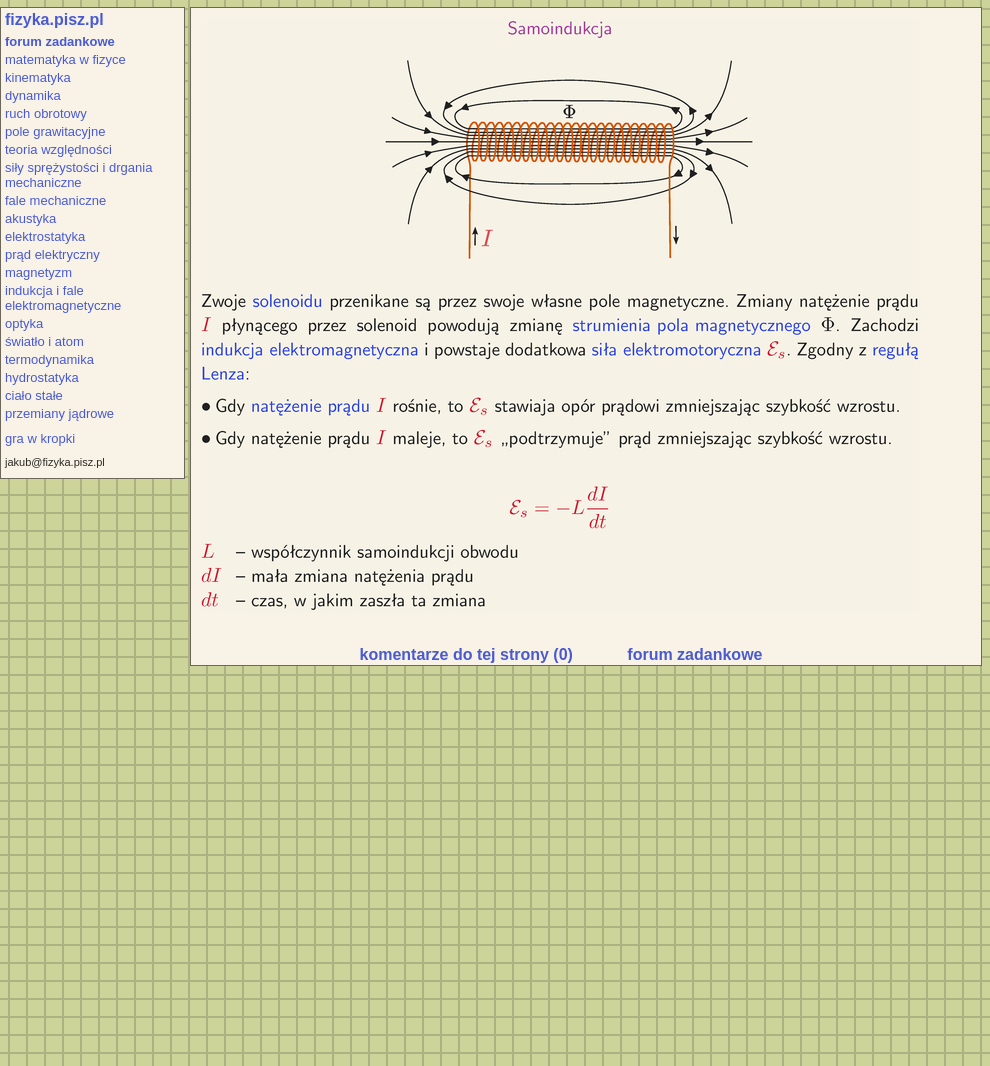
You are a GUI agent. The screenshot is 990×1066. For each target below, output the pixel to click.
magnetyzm (38, 272)
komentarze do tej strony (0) (466, 654)
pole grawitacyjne (55, 131)
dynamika (33, 95)
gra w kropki (40, 438)
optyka (24, 323)
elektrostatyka (45, 236)
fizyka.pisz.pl (54, 19)
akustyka (30, 218)
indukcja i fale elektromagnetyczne (63, 298)
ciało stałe (34, 395)
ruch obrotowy (46, 113)
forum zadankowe (60, 41)
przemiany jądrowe (59, 413)
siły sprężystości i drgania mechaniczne (78, 175)
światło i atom (44, 341)
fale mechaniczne (55, 200)
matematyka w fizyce (65, 59)
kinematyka (38, 77)
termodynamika (49, 359)
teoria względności (58, 149)
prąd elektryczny (52, 254)
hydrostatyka (42, 377)
